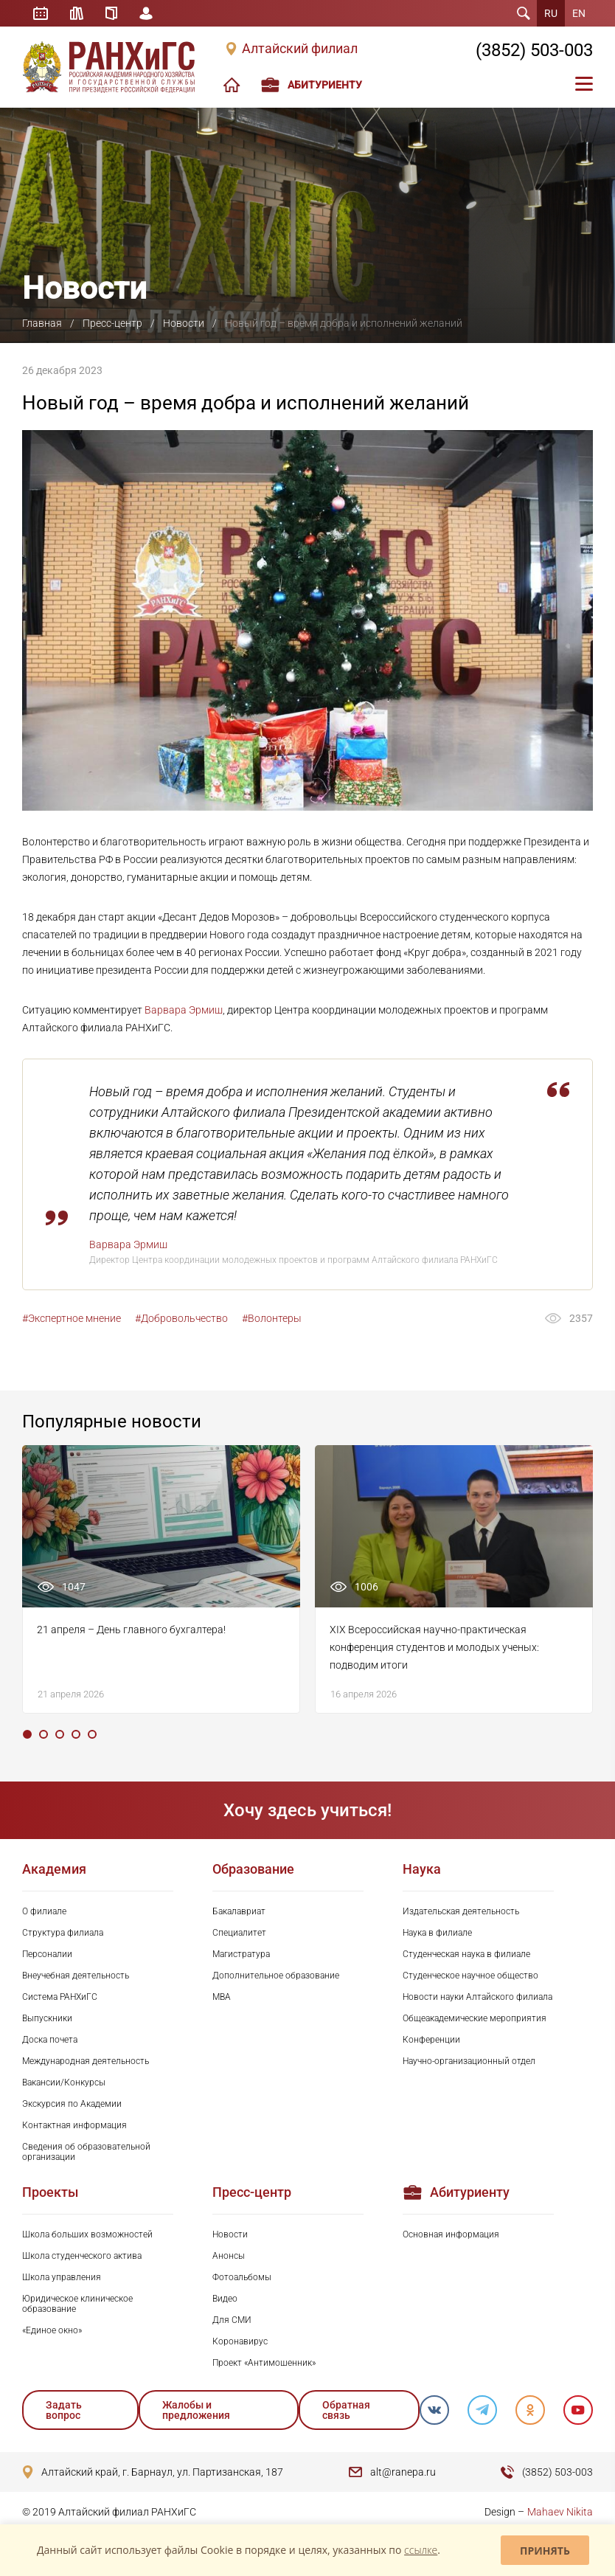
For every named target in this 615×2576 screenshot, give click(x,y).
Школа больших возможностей (87, 2234)
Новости (183, 323)
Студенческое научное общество (470, 1975)
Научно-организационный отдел (469, 2061)
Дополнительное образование (275, 1975)
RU (550, 13)
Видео (224, 2298)
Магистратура (241, 1954)
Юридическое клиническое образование (77, 2303)
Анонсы (228, 2256)
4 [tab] (76, 1734)
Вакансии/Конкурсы (63, 2082)
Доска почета (49, 2040)
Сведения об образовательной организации (86, 2152)
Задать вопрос (64, 2410)
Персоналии (47, 1954)
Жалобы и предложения (196, 2410)
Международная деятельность (85, 2061)
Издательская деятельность (461, 1911)
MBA (221, 1997)
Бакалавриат (238, 1911)
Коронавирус (240, 2341)
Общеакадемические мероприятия (474, 2018)
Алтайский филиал (300, 48)
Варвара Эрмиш (184, 1010)
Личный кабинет (146, 13)
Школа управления (61, 2277)
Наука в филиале (437, 1933)
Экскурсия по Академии (72, 2104)
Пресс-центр (112, 323)
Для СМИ (231, 2320)
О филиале (44, 1911)
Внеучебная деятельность (75, 1975)
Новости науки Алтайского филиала (477, 1997)
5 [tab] (92, 1734)
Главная (42, 323)
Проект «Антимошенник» (264, 2363)
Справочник (111, 13)
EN (579, 13)
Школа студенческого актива (82, 2256)
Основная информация (451, 2234)
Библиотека (76, 13)
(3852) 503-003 (534, 50)
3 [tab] (59, 1734)
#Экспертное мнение (71, 1318)
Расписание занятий (40, 13)
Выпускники (47, 2018)
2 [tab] (43, 1734)
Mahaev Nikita (560, 2512)
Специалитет (239, 1933)
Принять (545, 2551)
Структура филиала (62, 1933)
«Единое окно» (52, 2330)
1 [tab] (27, 1734)
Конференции (431, 2040)
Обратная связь (346, 2410)
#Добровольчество (181, 1318)
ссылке (420, 2550)
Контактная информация (74, 2125)
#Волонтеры (272, 1318)
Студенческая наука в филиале (466, 1954)
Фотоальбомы (241, 2277)
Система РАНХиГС (59, 1997)
